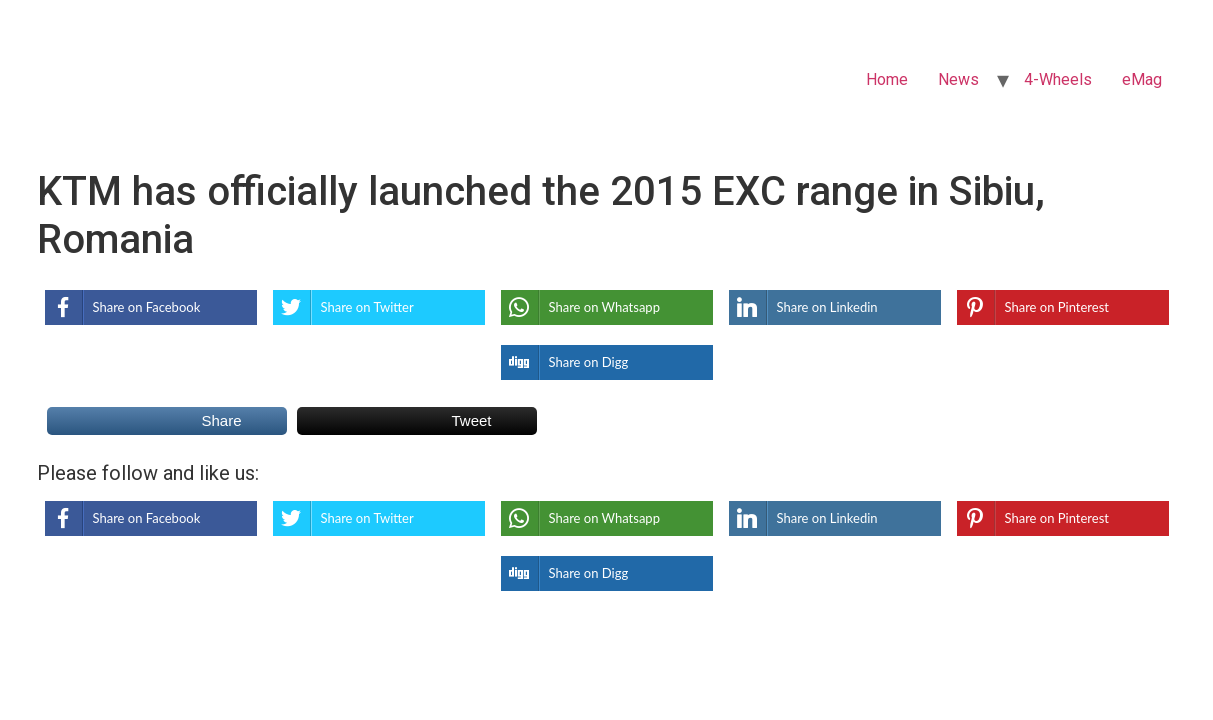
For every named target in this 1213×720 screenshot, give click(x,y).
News (958, 79)
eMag (1142, 79)
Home (887, 79)
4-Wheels (1058, 79)
